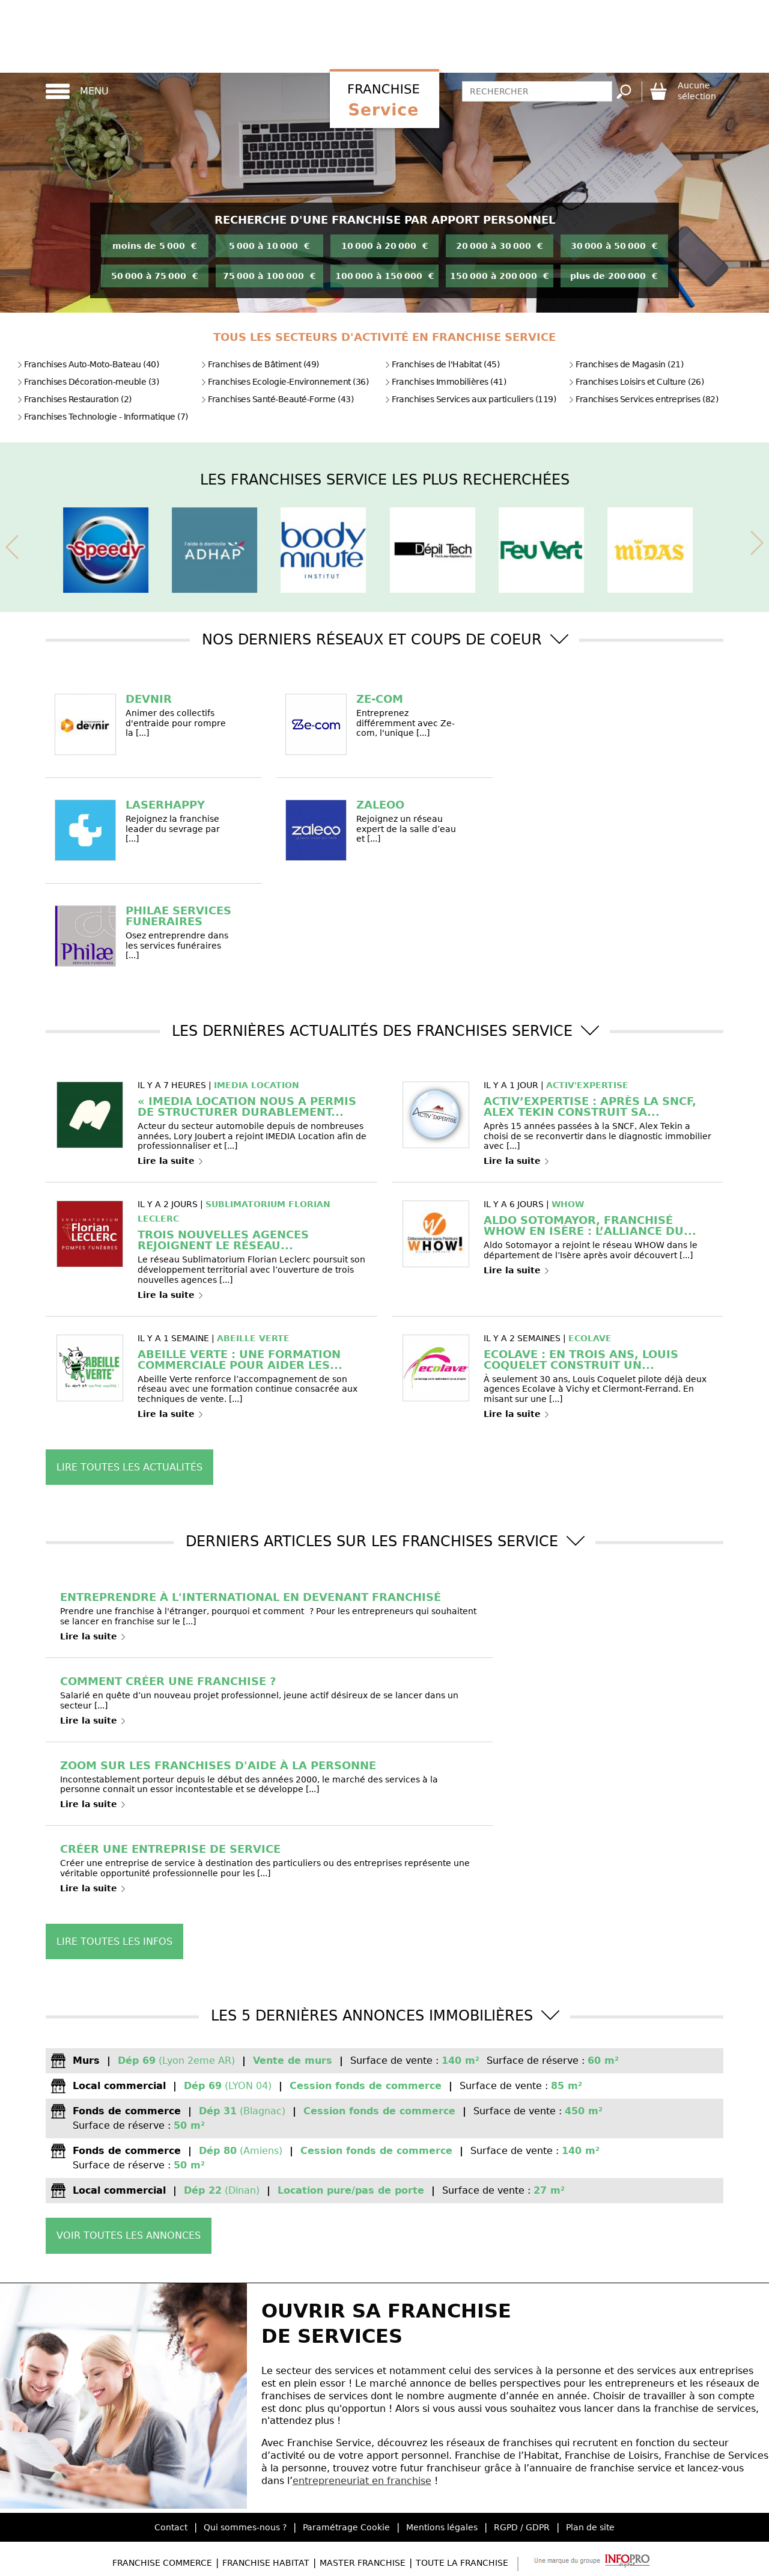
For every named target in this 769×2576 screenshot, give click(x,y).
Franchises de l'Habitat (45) (441, 364)
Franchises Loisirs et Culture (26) (636, 382)
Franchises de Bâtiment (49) (260, 364)
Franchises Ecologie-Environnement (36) (284, 382)
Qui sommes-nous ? (245, 2527)
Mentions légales (442, 2527)
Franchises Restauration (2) (74, 399)
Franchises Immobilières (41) (445, 382)
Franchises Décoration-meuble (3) (88, 382)
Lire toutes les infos (114, 1941)
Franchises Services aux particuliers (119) (470, 399)
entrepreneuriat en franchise (362, 2480)
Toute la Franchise (462, 2563)
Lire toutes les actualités (129, 1467)
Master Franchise (363, 2563)
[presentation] (12, 545)
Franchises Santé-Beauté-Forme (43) (277, 399)
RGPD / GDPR (522, 2527)
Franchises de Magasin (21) (625, 364)
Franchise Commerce (162, 2563)
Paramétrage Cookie (346, 2527)
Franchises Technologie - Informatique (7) (102, 416)
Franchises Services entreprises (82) (643, 399)
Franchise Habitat (265, 2563)
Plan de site (590, 2527)
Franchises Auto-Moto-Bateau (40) (88, 364)
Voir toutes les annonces (128, 2235)
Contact (170, 2527)
